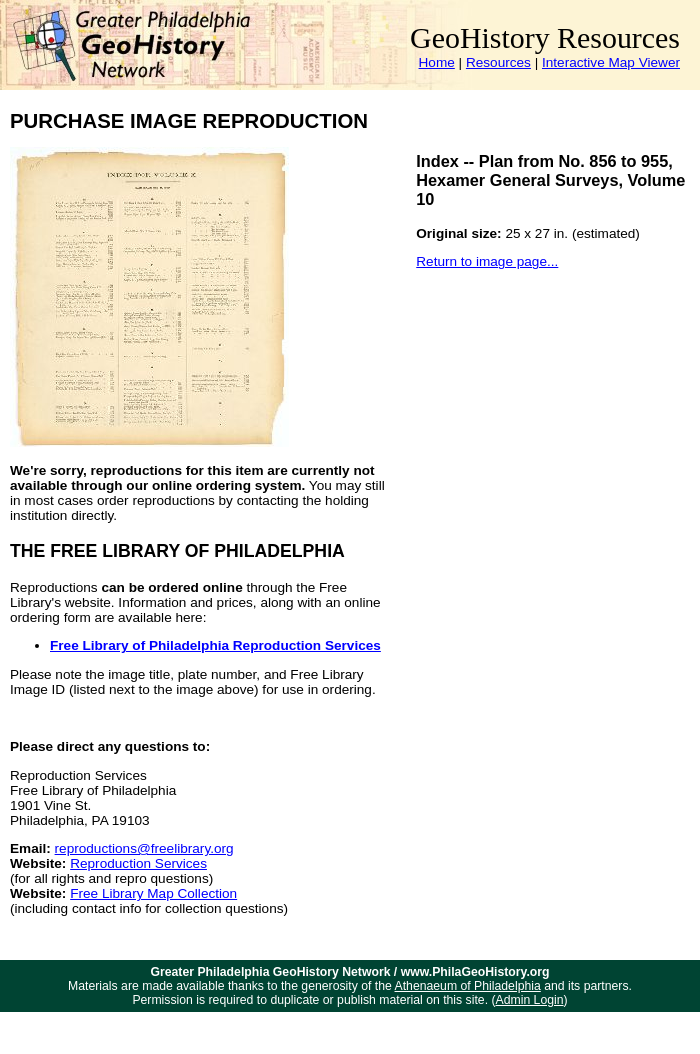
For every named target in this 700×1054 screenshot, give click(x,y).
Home (437, 62)
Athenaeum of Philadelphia (468, 986)
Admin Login (530, 1000)
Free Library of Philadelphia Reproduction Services (215, 645)
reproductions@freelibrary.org (144, 848)
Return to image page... (487, 261)
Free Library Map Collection (153, 893)
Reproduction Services (138, 863)
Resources (498, 62)
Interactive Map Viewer (611, 62)
